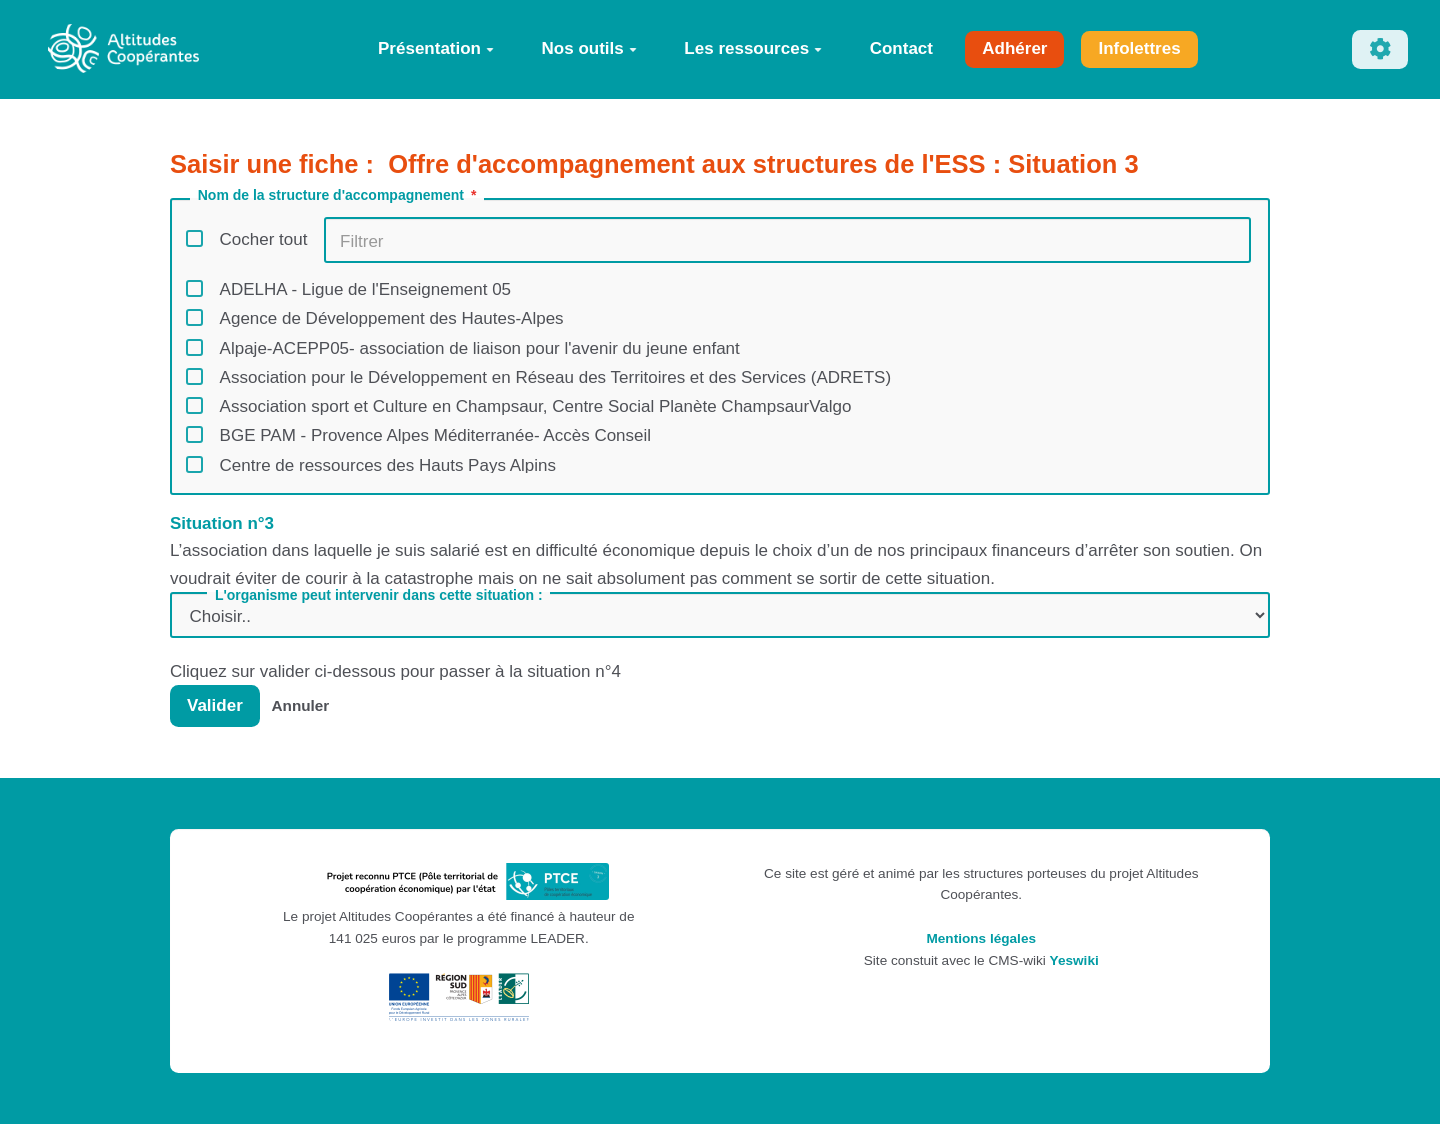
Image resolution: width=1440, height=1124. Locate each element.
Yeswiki (1074, 960)
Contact (901, 48)
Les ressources (753, 48)
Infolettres (1139, 48)
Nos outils (589, 48)
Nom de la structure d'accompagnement (339, 195)
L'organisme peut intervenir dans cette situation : (379, 595)
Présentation (436, 48)
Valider (215, 705)
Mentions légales (981, 938)
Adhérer (1014, 48)
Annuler (301, 705)
